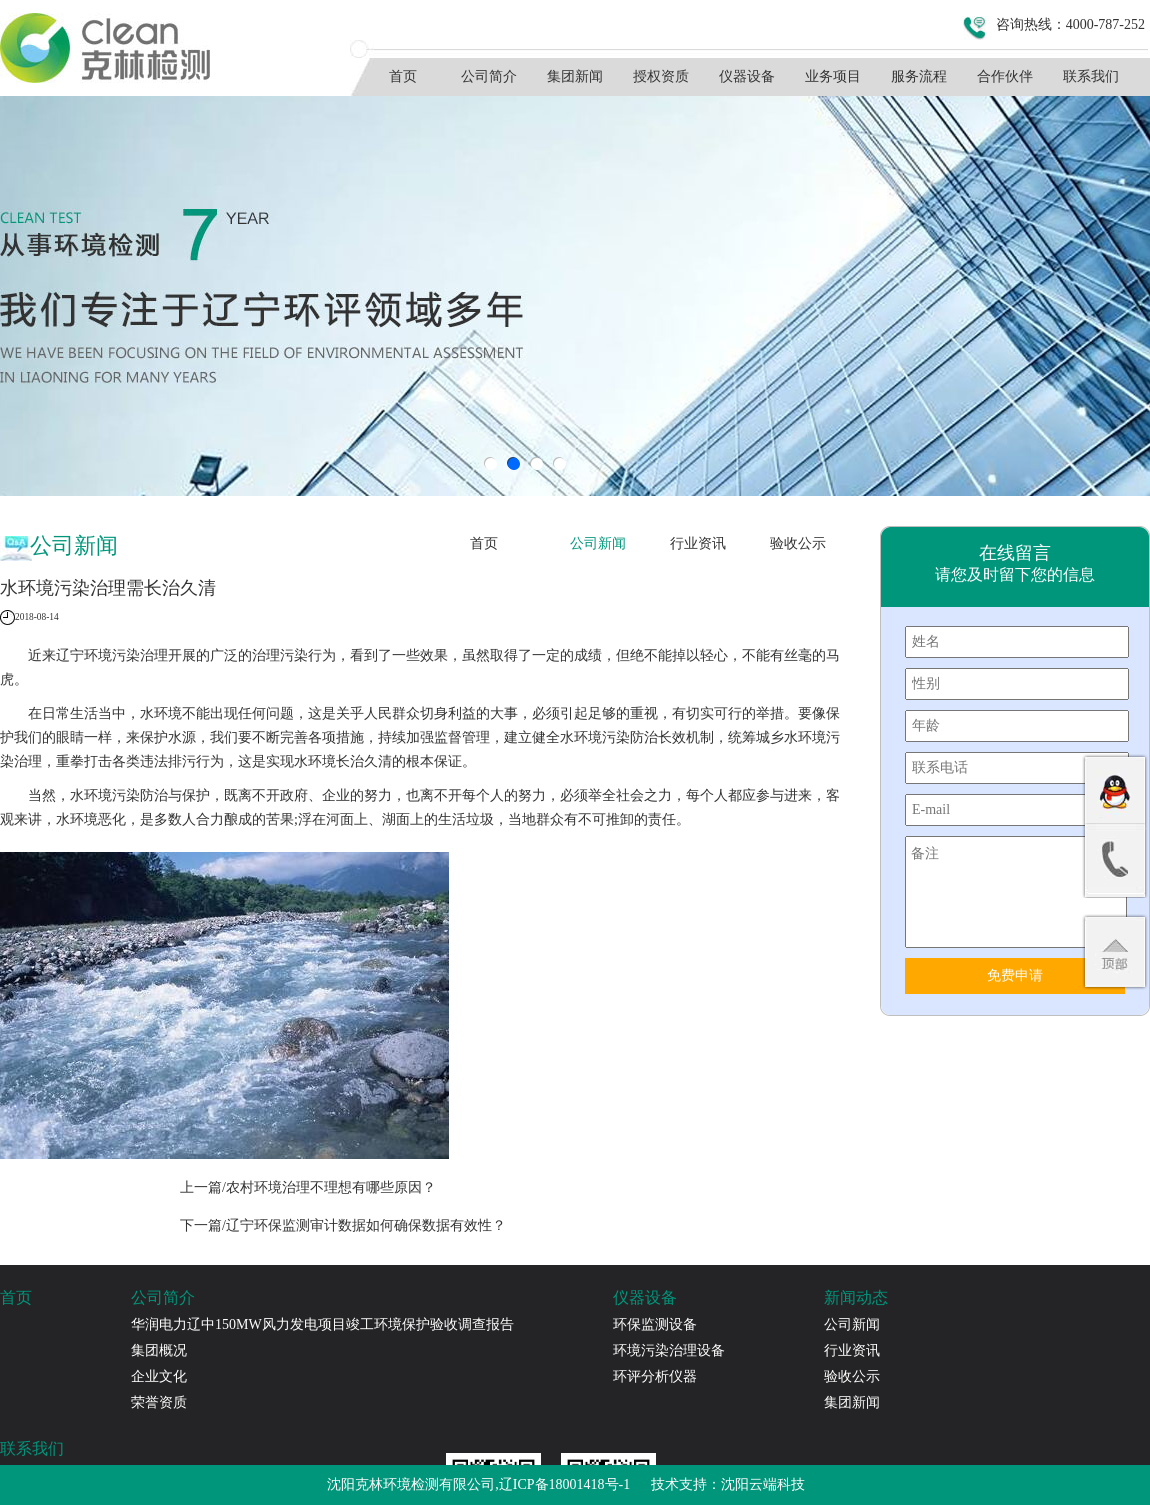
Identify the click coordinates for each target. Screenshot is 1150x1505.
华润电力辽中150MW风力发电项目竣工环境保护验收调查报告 (322, 1324)
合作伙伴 (1005, 76)
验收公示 (798, 543)
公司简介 (489, 76)
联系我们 (1091, 76)
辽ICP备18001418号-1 (564, 1484)
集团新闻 (575, 76)
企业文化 (159, 1376)
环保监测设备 (655, 1324)
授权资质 (661, 76)
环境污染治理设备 (669, 1350)
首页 (403, 76)
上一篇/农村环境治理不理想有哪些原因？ (308, 1187)
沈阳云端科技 (763, 1484)
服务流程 (919, 76)
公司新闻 (598, 543)
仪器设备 (747, 76)
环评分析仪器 (655, 1376)
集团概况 (159, 1350)
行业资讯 (698, 543)
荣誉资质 (159, 1402)
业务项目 (833, 76)
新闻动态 (856, 1297)
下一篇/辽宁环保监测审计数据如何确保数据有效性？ (343, 1225)
